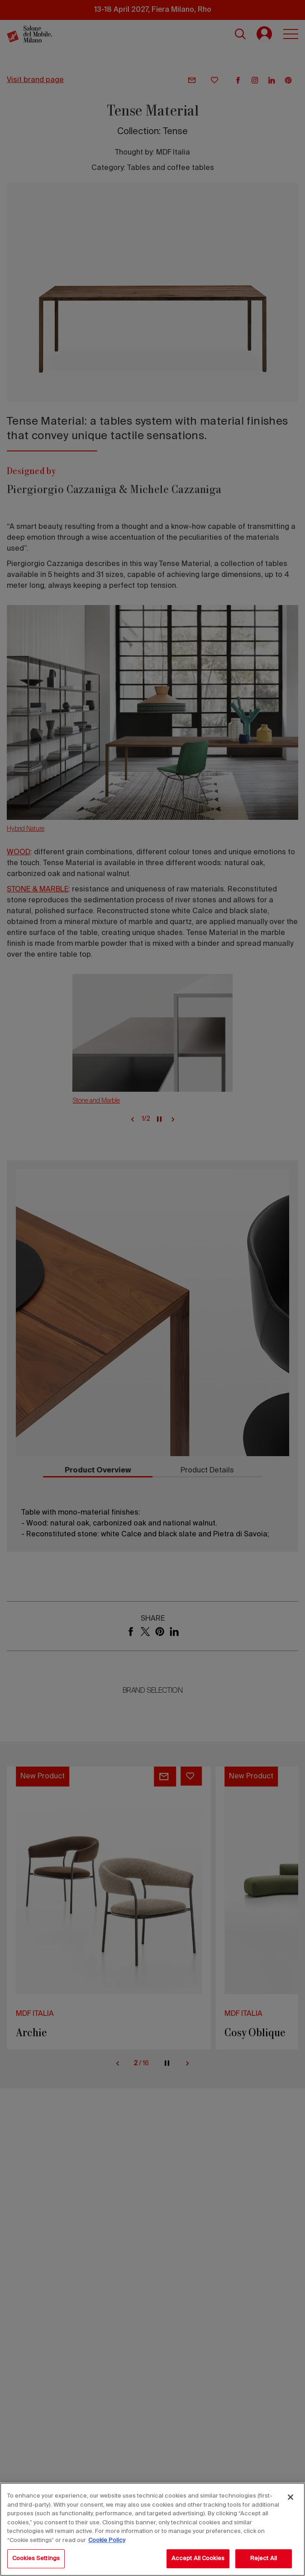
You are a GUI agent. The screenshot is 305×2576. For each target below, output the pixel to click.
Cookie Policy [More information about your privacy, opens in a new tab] (106, 2540)
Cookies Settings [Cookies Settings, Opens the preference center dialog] (36, 2558)
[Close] (290, 2497)
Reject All (263, 2558)
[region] (152, 2529)
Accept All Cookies (198, 2558)
